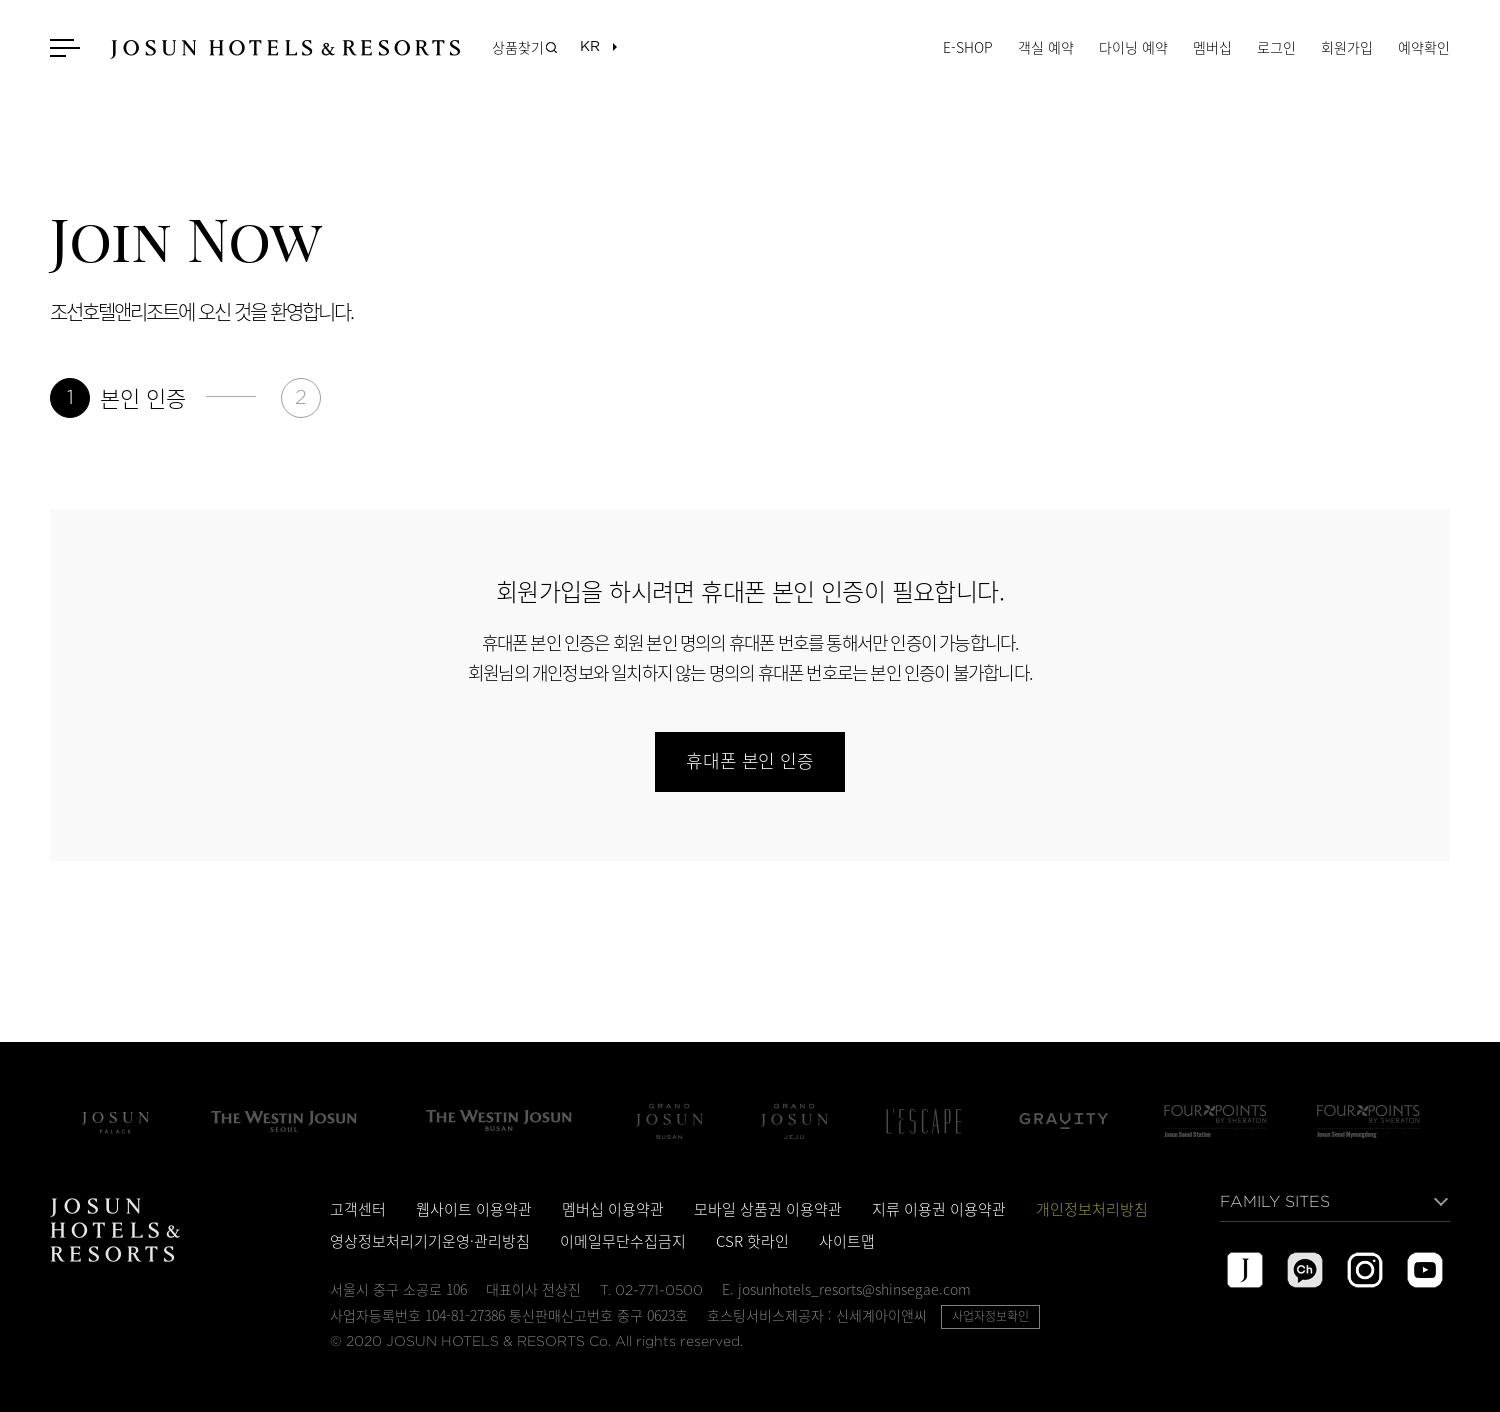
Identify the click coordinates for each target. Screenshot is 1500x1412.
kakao (1305, 1270)
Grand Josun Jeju (794, 1121)
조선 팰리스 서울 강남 (115, 1121)
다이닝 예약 (1133, 47)
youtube (1425, 1270)
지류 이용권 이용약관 (939, 1209)
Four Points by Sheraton (1215, 1121)
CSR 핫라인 (752, 1241)
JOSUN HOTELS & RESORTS (285, 49)
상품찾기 (518, 47)
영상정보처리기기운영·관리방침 (430, 1241)
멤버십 (1212, 47)
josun (1245, 1270)
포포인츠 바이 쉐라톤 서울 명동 (1368, 1121)
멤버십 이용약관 (613, 1209)
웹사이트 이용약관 (474, 1209)
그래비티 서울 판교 (1064, 1121)
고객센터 (358, 1209)
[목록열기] (589, 47)
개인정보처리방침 (1092, 1209)
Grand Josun (669, 1121)
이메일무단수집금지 (623, 1241)
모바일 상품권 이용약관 (768, 1209)
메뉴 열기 (67, 47)
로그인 (1276, 47)
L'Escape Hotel (924, 1121)
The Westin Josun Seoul (284, 1121)
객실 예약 (1046, 47)
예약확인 (1424, 47)
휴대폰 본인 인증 (749, 762)
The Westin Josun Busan (499, 1121)
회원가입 (1347, 47)
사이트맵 (847, 1241)
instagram (1365, 1270)
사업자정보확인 (990, 1316)
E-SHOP (968, 47)
